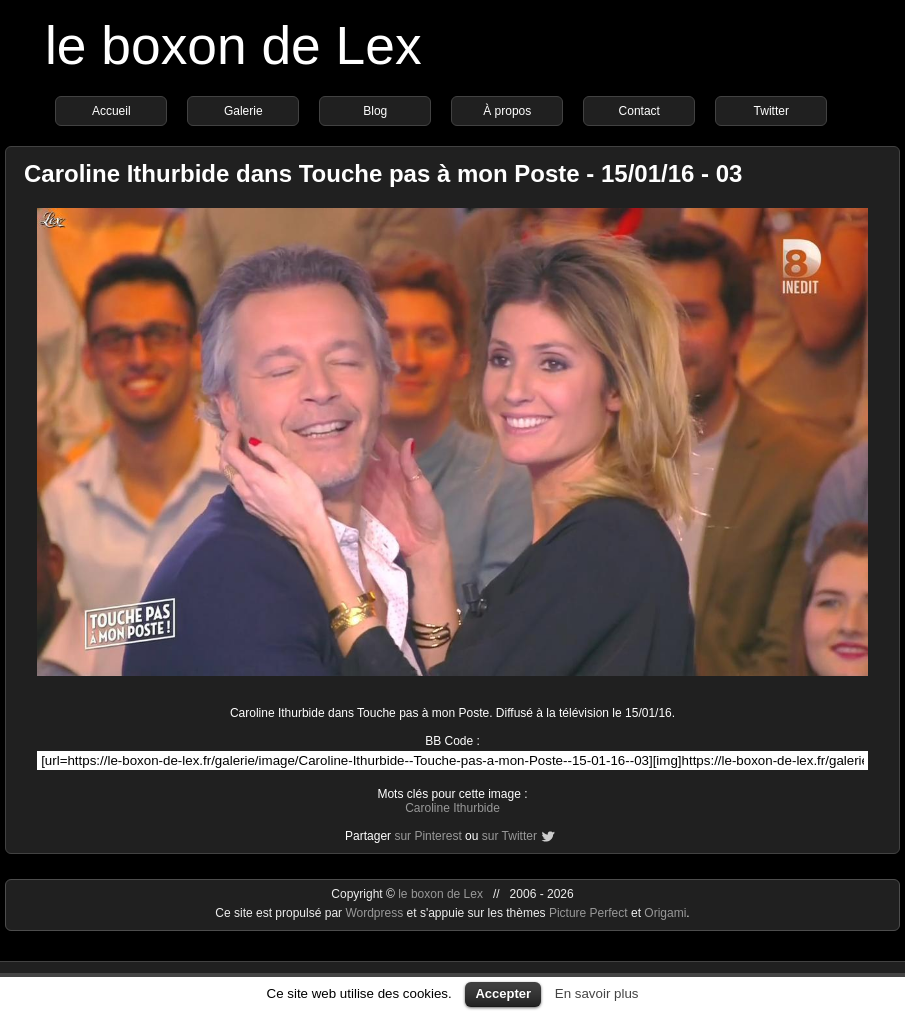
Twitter (771, 111)
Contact (639, 111)
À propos (507, 111)
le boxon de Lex (233, 45)
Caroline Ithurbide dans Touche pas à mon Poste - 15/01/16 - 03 (383, 173)
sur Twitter (509, 836)
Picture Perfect (588, 913)
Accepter (503, 993)
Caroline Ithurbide (452, 808)
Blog (375, 111)
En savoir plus (597, 993)
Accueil (111, 111)
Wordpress (375, 913)
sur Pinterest (427, 836)
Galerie (243, 111)
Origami (665, 913)
